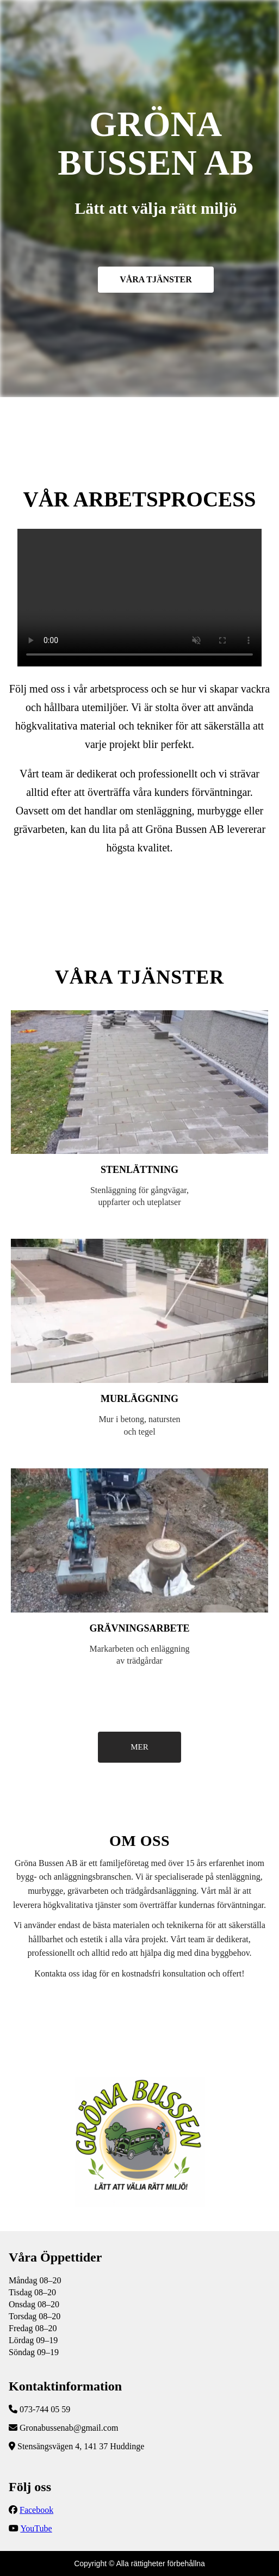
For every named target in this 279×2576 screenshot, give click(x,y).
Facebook (36, 2510)
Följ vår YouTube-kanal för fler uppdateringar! (139, 597)
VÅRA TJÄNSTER (156, 279)
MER (139, 1747)
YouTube (36, 2528)
